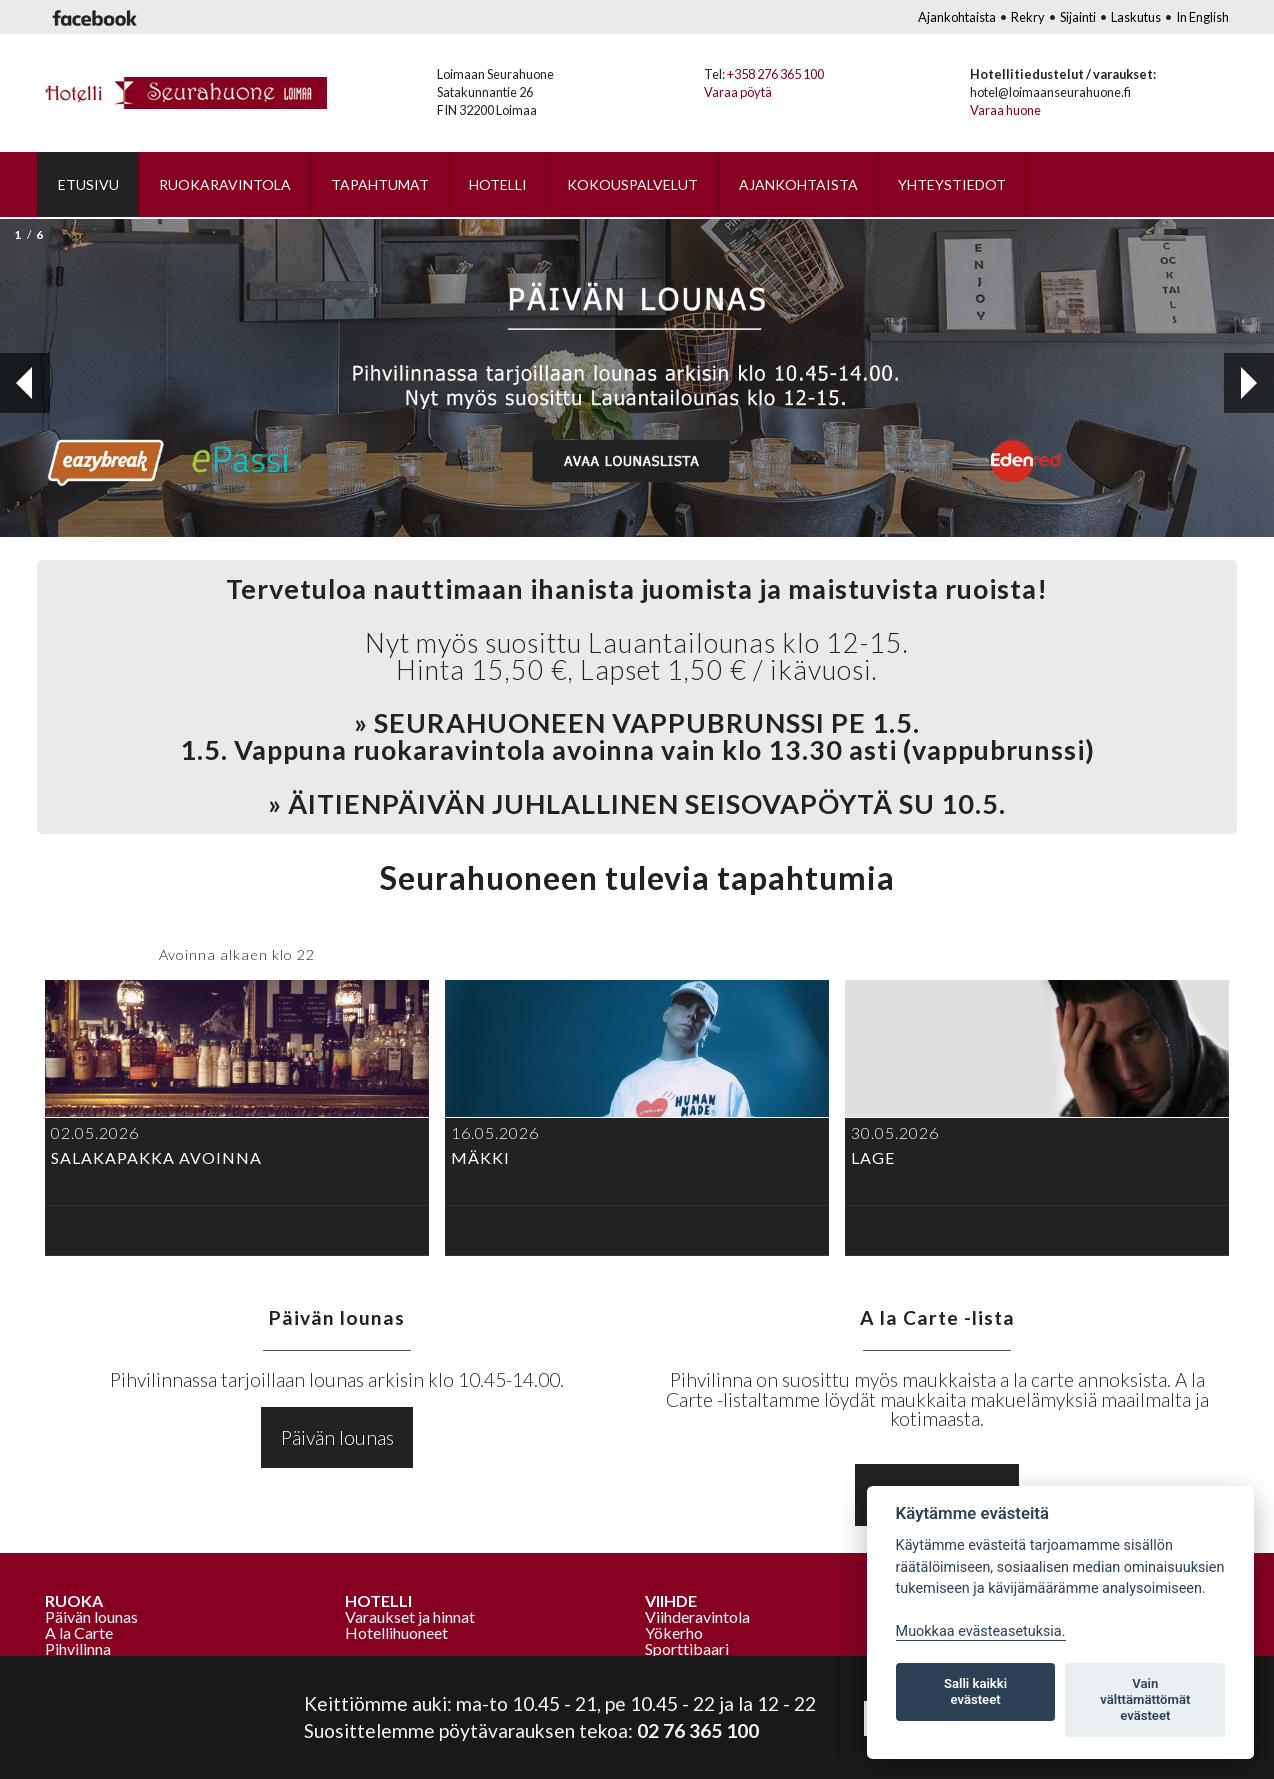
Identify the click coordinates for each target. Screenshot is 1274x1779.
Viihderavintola (697, 1616)
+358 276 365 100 (775, 74)
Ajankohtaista (957, 17)
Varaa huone (1005, 110)
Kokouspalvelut (632, 184)
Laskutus (1136, 17)
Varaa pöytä (738, 92)
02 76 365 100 (698, 1730)
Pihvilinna (78, 1648)
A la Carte (79, 1632)
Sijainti (1078, 17)
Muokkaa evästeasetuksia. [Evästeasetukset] (981, 1631)
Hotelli (498, 184)
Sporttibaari (687, 1648)
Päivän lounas (337, 1437)
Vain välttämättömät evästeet (1145, 1699)
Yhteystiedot (952, 184)
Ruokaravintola (225, 184)
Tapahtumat (380, 184)
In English (1202, 17)
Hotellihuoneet (396, 1632)
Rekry (1028, 17)
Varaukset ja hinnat (410, 1616)
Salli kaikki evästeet (975, 1691)
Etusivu (88, 184)
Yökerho (674, 1632)
